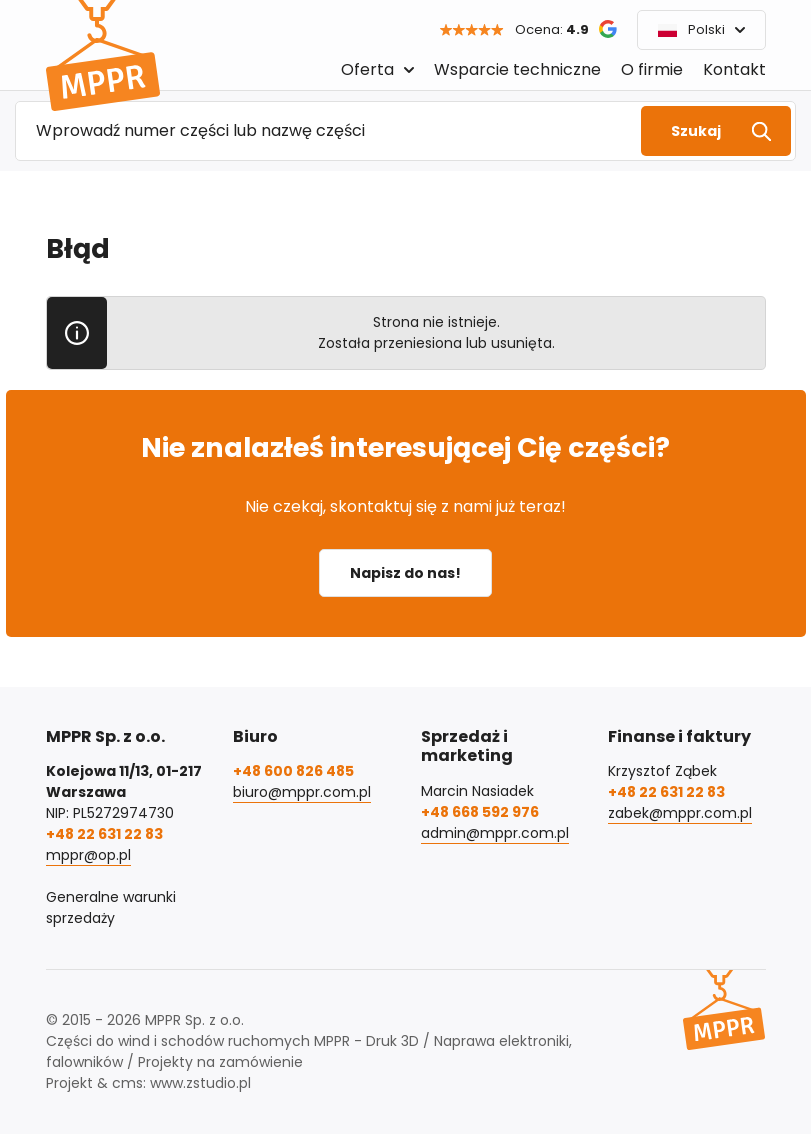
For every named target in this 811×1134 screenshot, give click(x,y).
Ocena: (552, 29)
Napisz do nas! (405, 573)
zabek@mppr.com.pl (680, 813)
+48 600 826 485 (293, 771)
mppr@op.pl (88, 855)
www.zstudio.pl (200, 1083)
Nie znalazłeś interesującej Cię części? (405, 447)
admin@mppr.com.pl (495, 833)
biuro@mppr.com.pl (302, 792)
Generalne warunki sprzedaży (111, 907)
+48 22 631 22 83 (104, 834)
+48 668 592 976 (480, 812)
